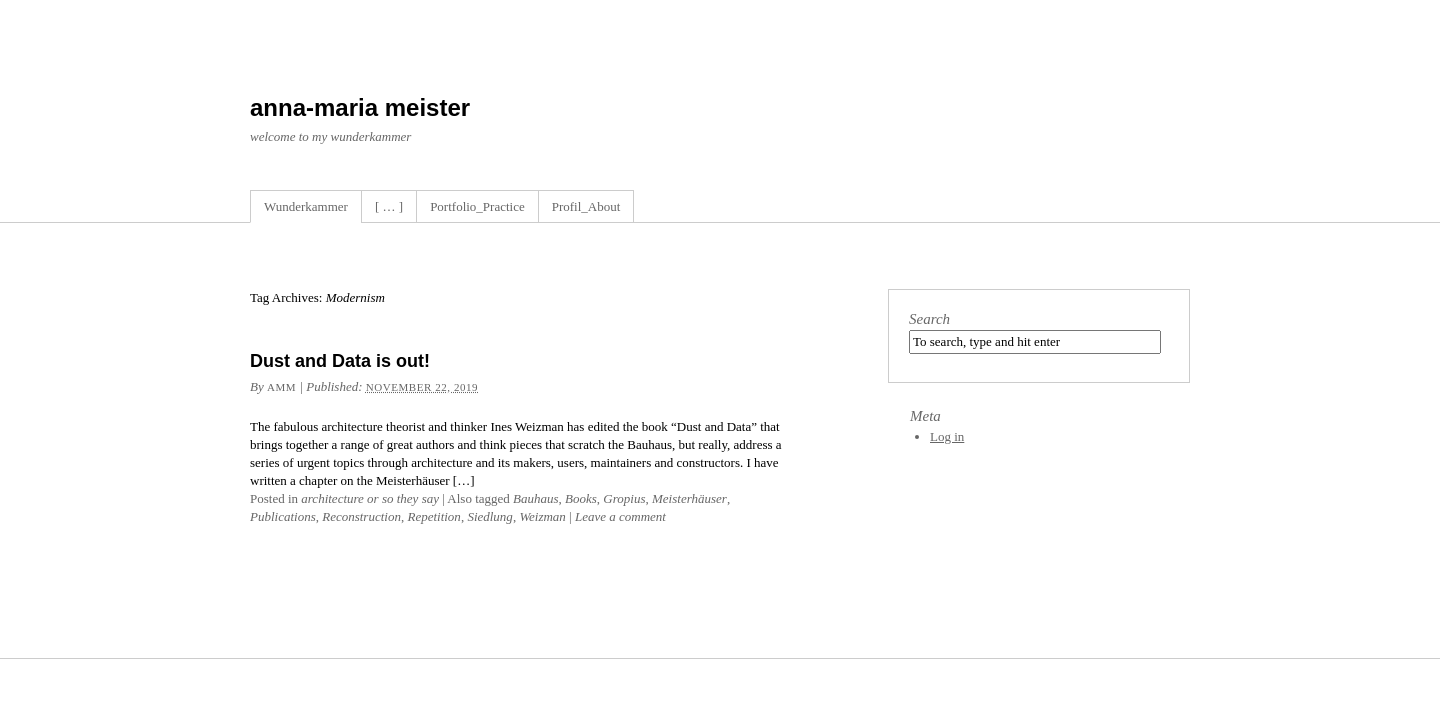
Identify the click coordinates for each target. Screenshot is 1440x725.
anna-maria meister (360, 107)
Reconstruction (361, 516)
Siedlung (490, 516)
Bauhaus (536, 498)
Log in (947, 436)
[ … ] (389, 206)
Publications (283, 516)
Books (581, 498)
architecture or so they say (370, 498)
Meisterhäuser (689, 498)
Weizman (542, 516)
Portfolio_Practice (477, 206)
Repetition (433, 516)
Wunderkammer (306, 206)
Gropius (624, 498)
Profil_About (586, 206)
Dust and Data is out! (340, 361)
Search (929, 319)
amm (281, 387)
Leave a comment (620, 516)
